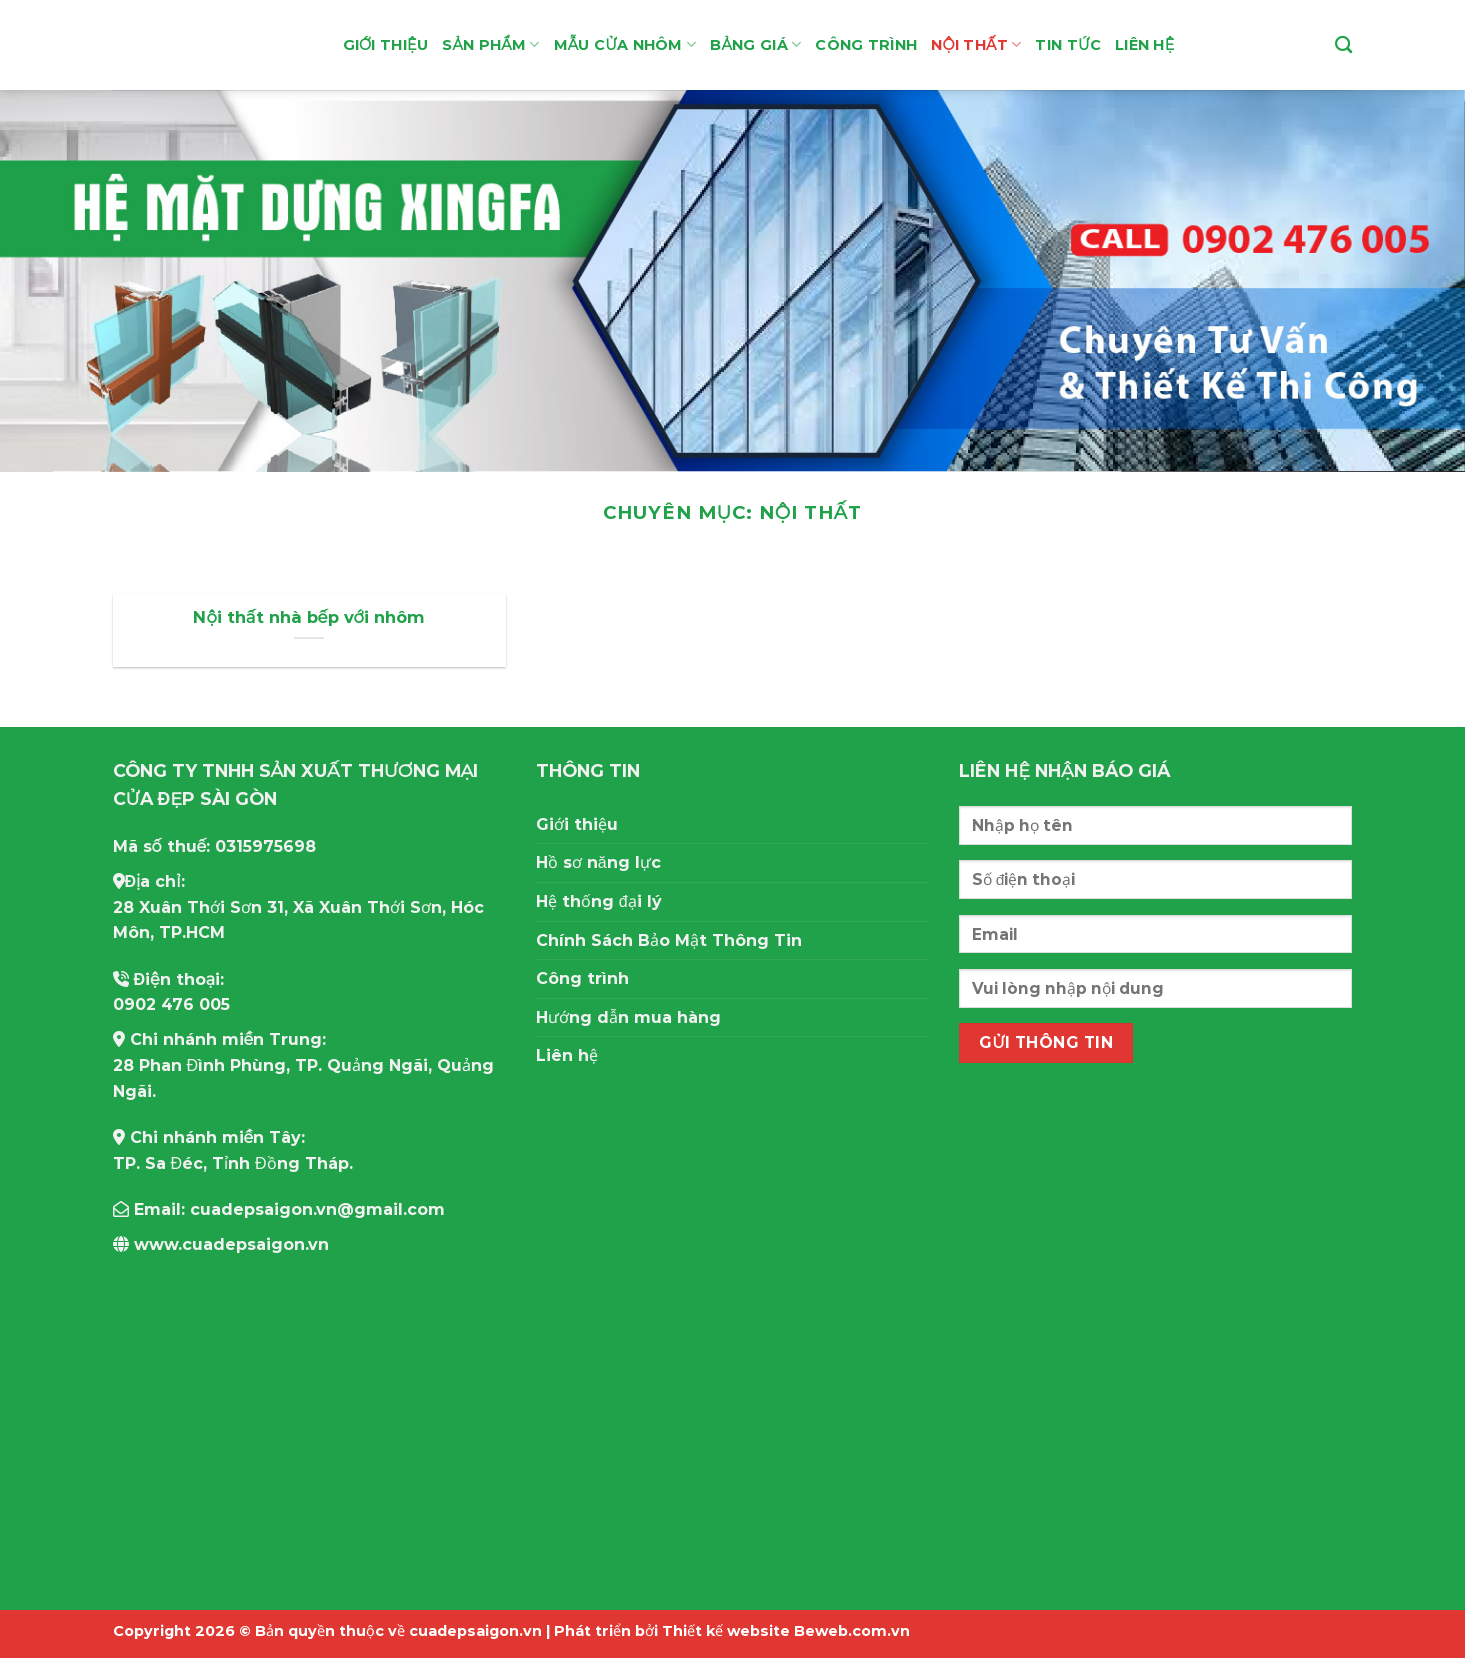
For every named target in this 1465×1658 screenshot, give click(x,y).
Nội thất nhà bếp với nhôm (309, 617)
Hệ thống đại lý (599, 901)
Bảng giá (755, 44)
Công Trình (866, 45)
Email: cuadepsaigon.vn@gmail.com (279, 1209)
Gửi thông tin (1046, 1042)
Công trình (582, 978)
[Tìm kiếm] (1343, 45)
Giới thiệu (386, 45)
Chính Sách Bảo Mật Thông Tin (669, 940)
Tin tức (1068, 45)
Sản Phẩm (490, 44)
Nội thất (976, 44)
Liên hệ (1145, 45)
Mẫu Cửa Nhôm (625, 44)
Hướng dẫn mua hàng (628, 1017)
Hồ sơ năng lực (598, 862)
